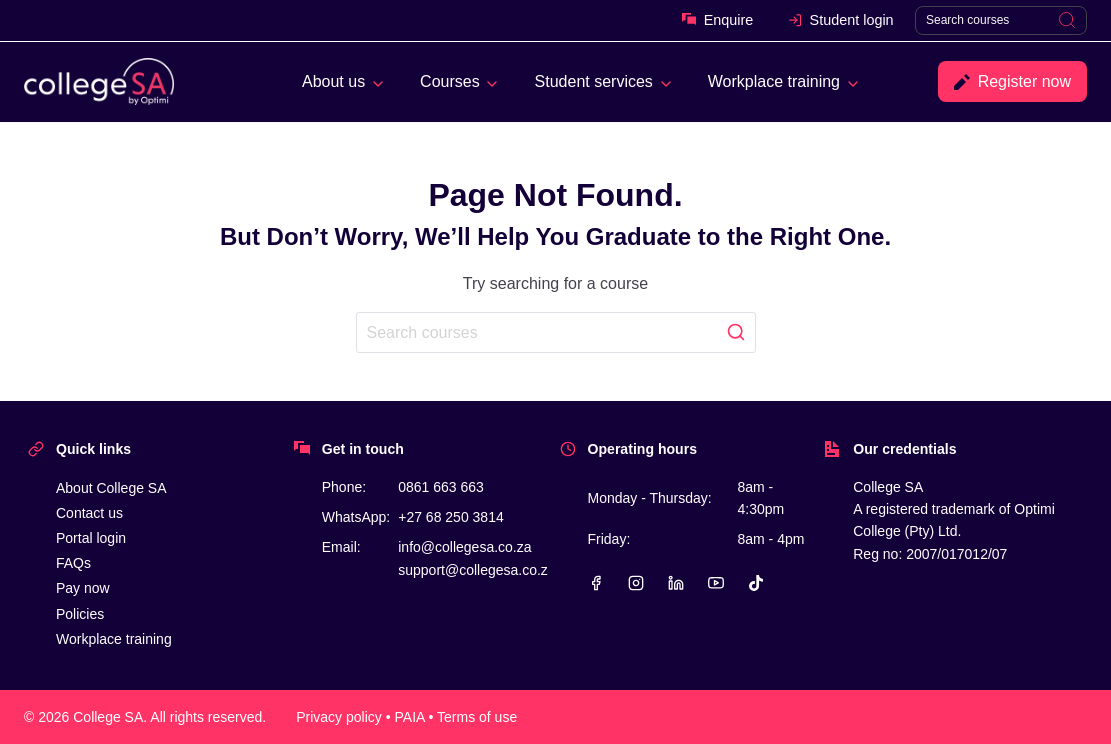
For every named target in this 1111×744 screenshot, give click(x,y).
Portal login (91, 538)
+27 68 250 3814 (451, 517)
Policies (80, 614)
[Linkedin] (676, 583)
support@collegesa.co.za (476, 570)
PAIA (410, 717)
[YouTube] (716, 583)
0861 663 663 (441, 487)
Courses (450, 81)
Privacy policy (339, 717)
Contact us (89, 513)
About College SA (111, 488)
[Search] (1001, 20)
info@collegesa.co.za (464, 547)
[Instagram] (636, 583)
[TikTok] (756, 583)
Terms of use (477, 717)
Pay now (83, 588)
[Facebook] (596, 583)
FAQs (73, 563)
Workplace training (774, 81)
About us (333, 81)
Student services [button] (594, 81)
